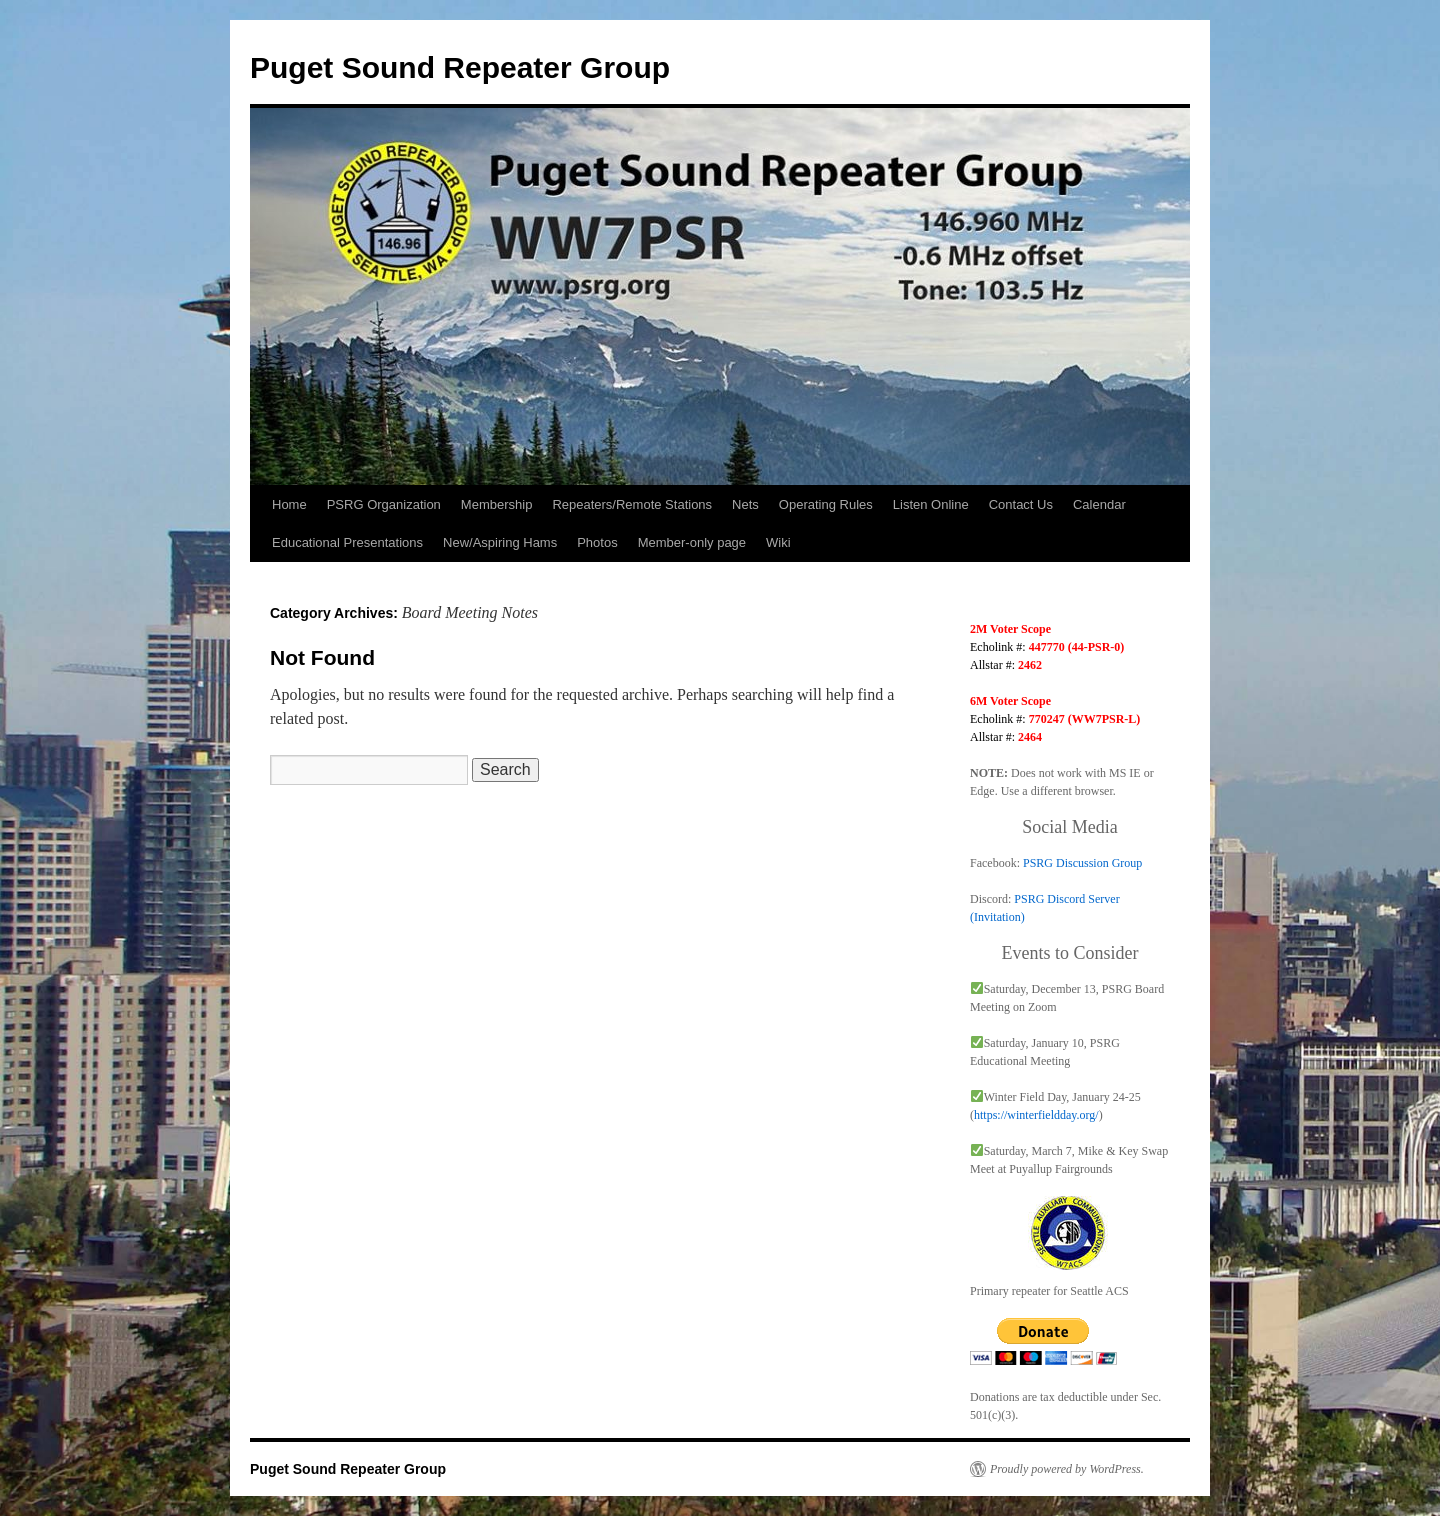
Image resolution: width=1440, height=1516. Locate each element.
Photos (597, 542)
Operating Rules (826, 504)
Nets (745, 504)
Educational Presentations (347, 542)
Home (289, 504)
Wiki (778, 542)
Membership (497, 504)
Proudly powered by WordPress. (1067, 1469)
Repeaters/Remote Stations (632, 504)
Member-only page (692, 542)
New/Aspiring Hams (500, 542)
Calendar (1099, 504)
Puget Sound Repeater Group (460, 67)
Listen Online (931, 504)
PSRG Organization (384, 504)
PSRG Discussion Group (1082, 863)
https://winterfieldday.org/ (1036, 1115)
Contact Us (1021, 504)
